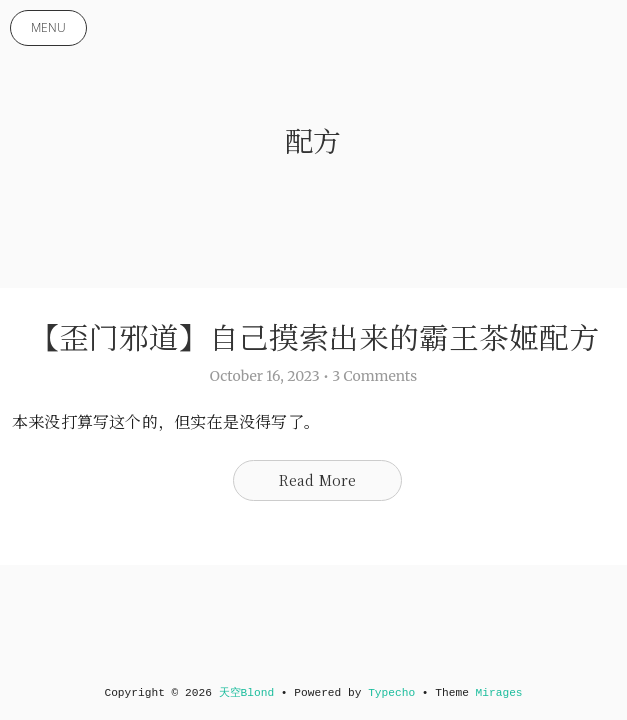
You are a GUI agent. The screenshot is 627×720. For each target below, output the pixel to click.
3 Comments (374, 376)
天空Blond (247, 693)
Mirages (499, 693)
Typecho (391, 693)
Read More (318, 480)
